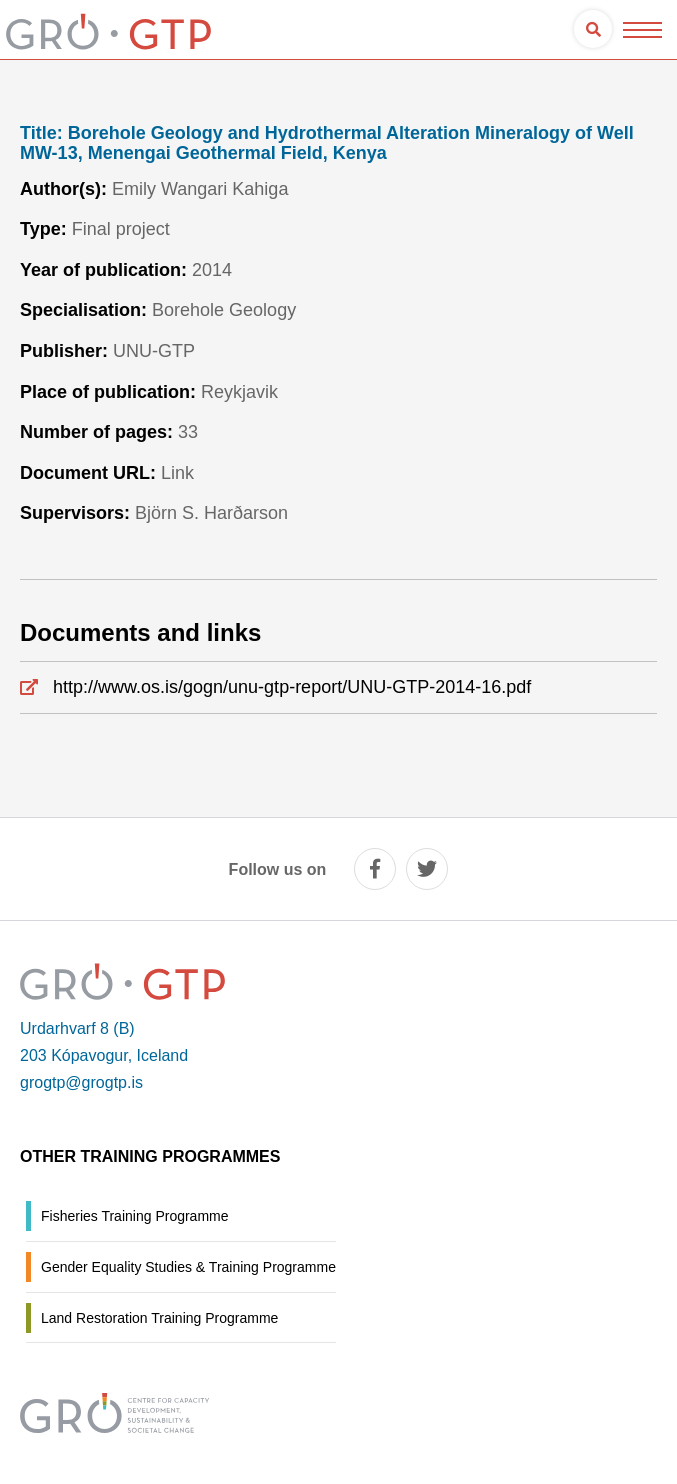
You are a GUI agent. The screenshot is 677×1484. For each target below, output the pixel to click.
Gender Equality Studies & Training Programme (188, 1267)
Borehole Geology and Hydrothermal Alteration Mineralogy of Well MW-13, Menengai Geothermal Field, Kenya (327, 143)
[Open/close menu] (642, 29)
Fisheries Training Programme (135, 1216)
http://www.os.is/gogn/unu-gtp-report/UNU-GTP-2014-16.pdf (292, 687)
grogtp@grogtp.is (81, 1082)
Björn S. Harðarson (211, 513)
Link (177, 473)
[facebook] (375, 869)
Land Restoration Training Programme (159, 1318)
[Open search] (593, 29)
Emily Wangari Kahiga (200, 189)
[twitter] (427, 869)
